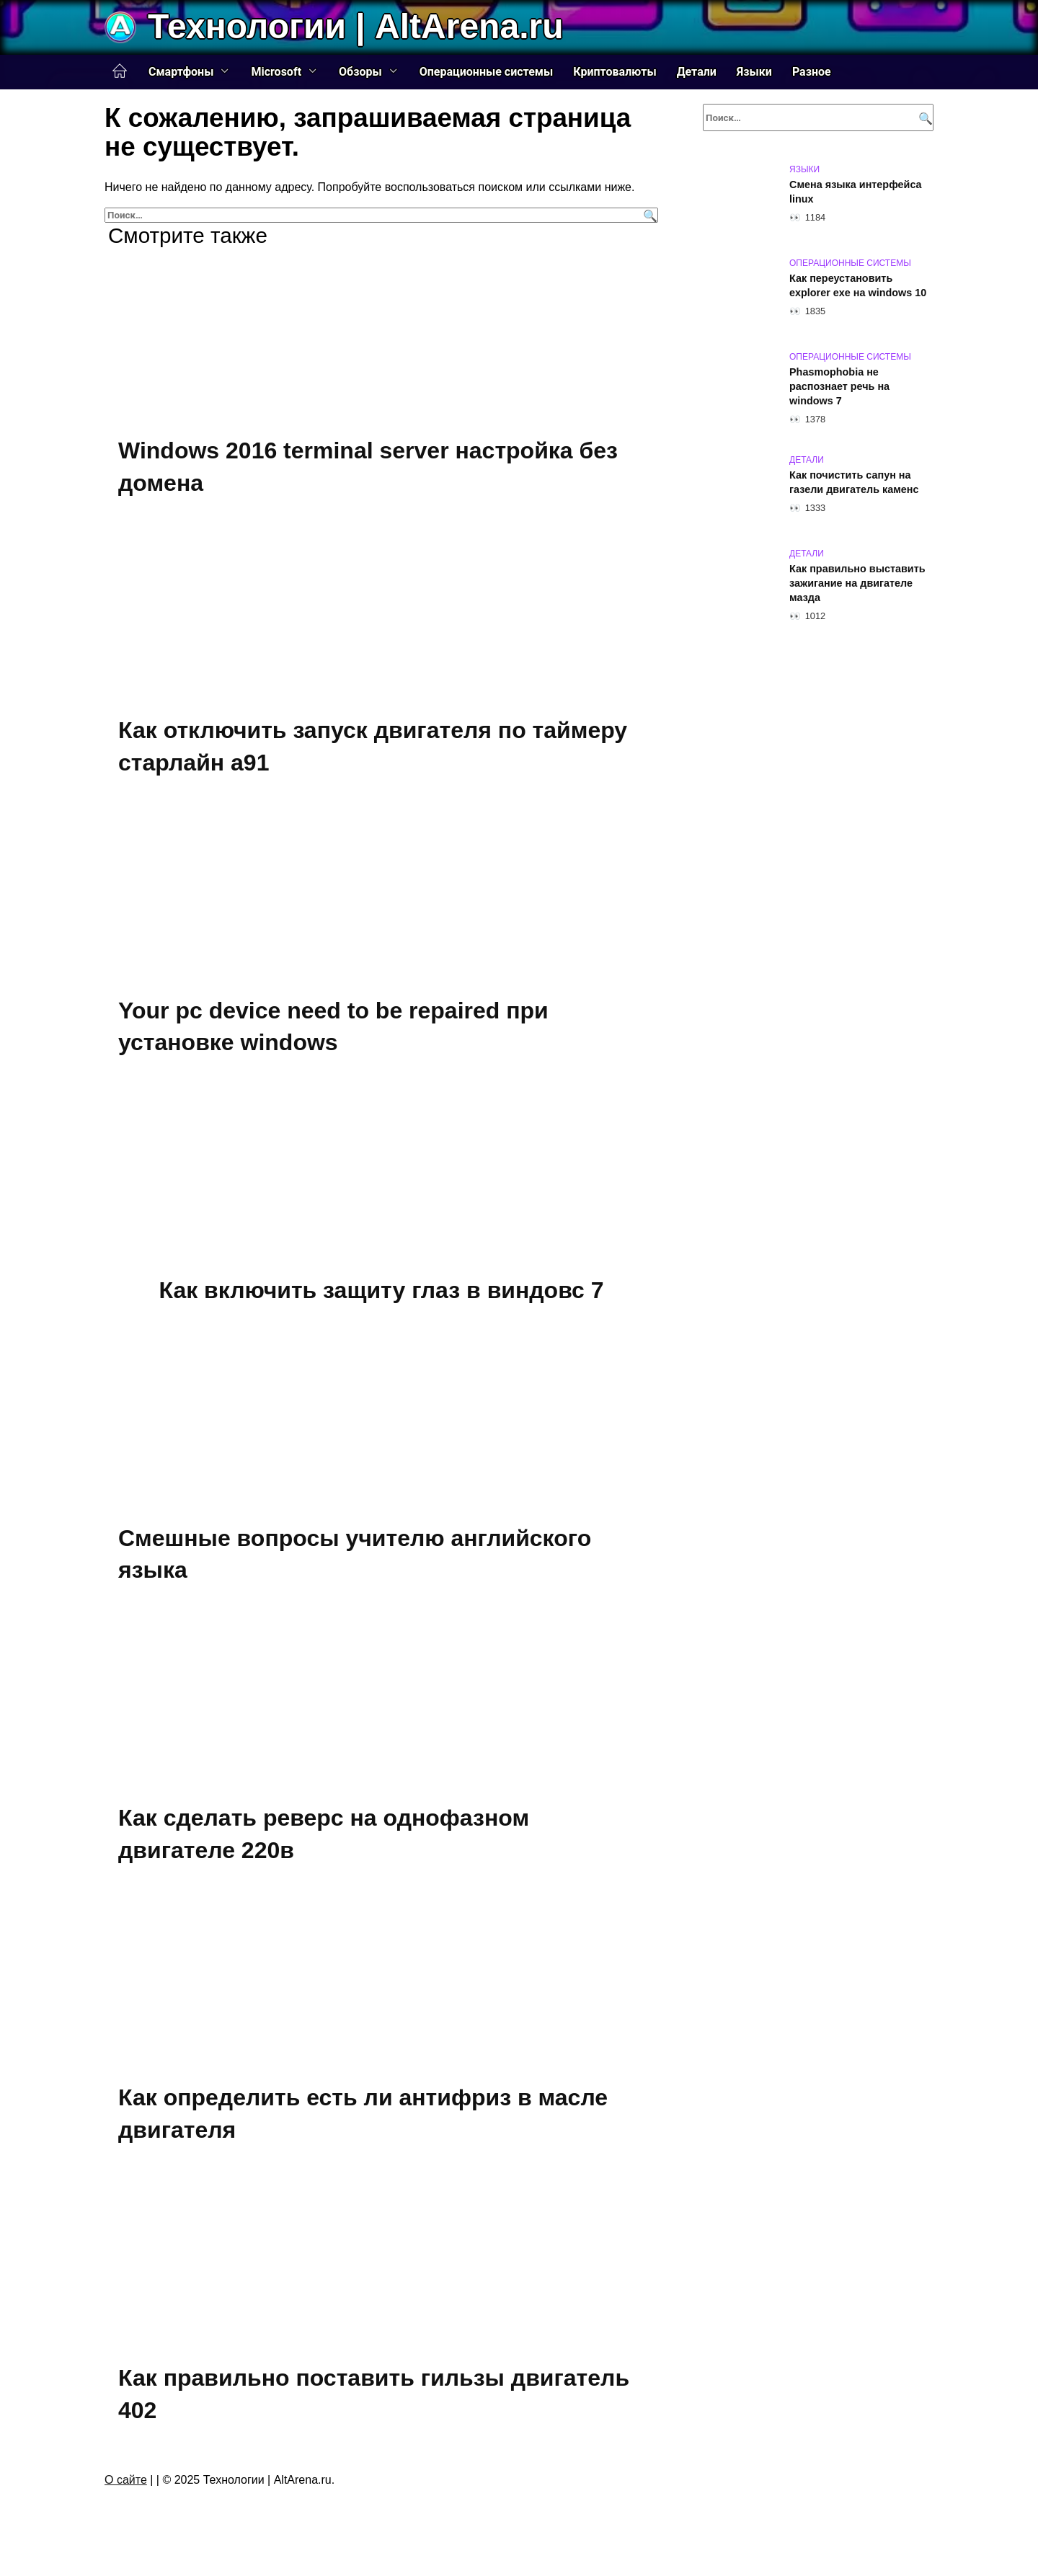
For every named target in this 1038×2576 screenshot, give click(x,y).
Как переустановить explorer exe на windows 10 (857, 285)
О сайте (126, 2480)
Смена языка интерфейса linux (855, 192)
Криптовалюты (614, 72)
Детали (697, 72)
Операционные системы (487, 72)
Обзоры (360, 72)
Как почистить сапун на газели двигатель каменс (854, 482)
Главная (119, 71)
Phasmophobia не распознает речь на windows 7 (839, 386)
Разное (811, 72)
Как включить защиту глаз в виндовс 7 (381, 1290)
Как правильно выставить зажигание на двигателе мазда (857, 583)
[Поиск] (648, 215)
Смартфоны (180, 72)
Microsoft (276, 72)
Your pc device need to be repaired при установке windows (333, 1027)
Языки (754, 72)
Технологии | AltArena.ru (355, 26)
